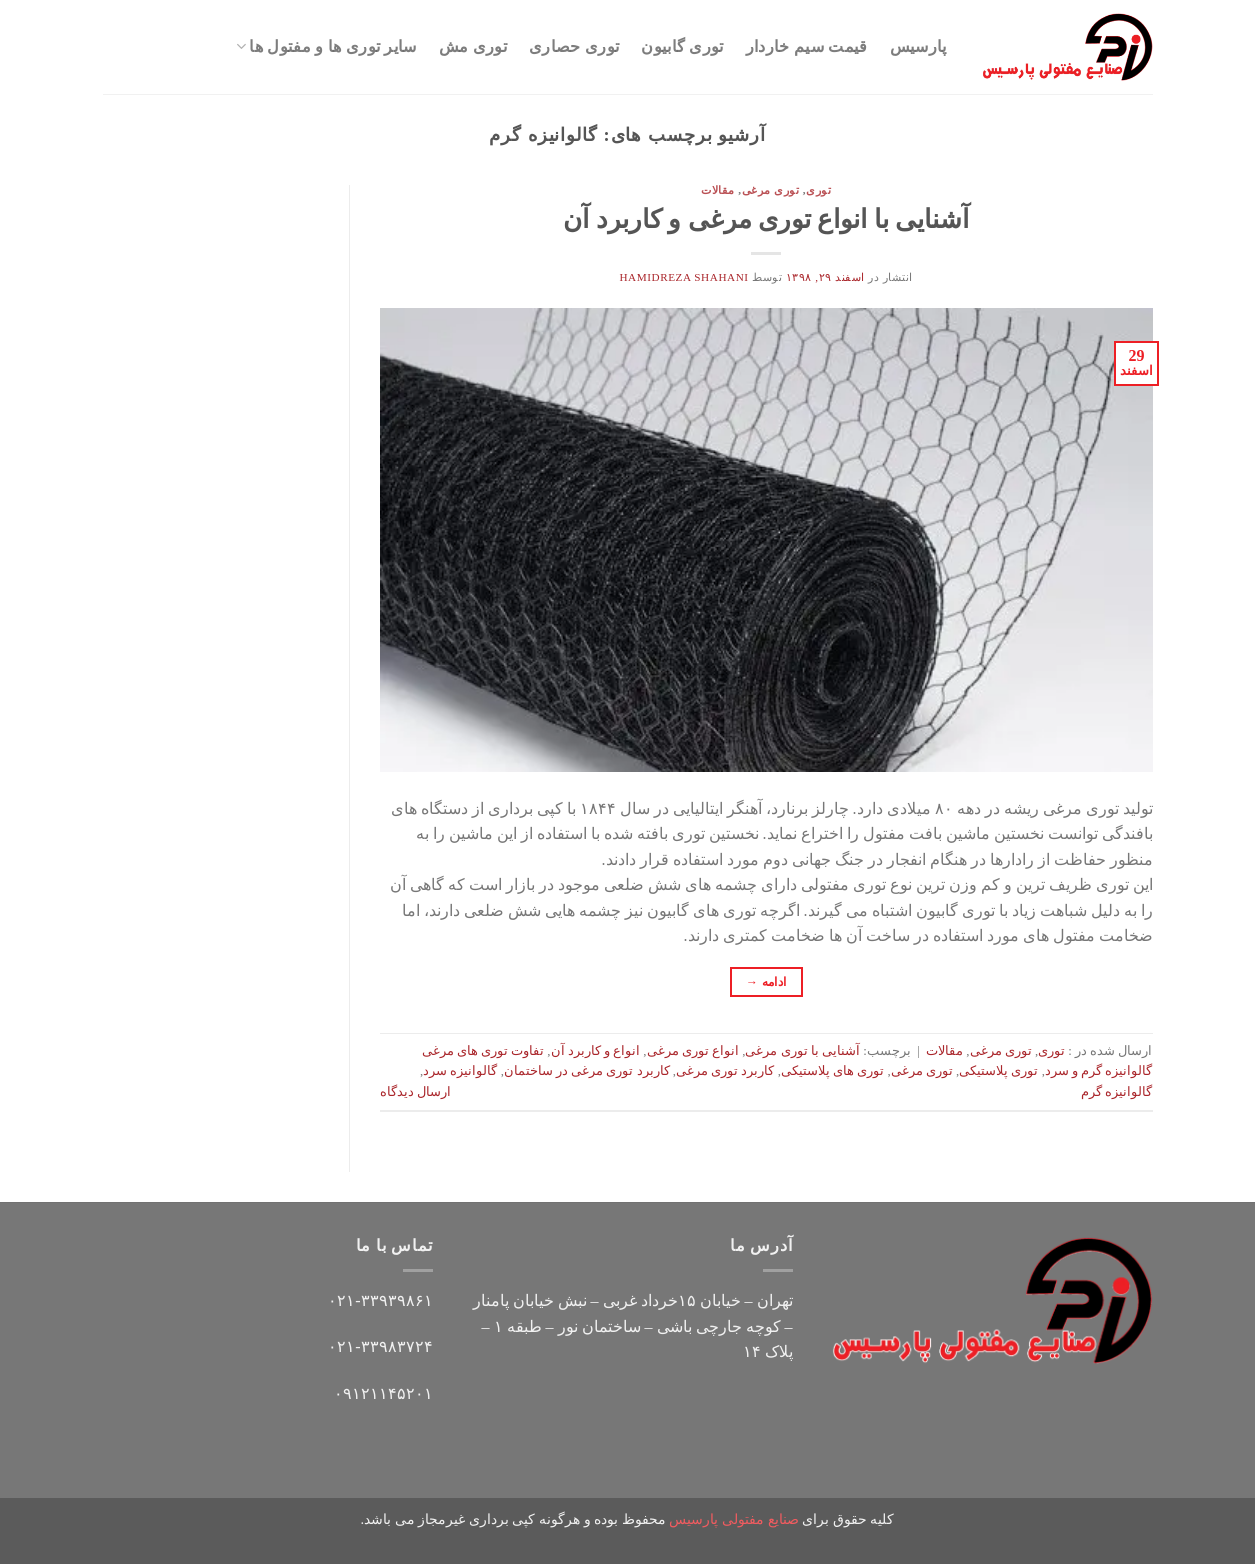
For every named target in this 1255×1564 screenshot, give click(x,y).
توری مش (473, 46)
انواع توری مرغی (693, 1051)
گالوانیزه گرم (1116, 1092)
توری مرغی (771, 190)
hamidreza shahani (683, 277)
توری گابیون (682, 46)
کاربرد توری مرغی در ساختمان (587, 1071)
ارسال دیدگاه (415, 1092)
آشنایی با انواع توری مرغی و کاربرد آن (766, 219)
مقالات (718, 190)
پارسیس (918, 46)
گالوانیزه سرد (460, 1071)
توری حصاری (574, 46)
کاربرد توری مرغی (725, 1071)
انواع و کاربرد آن (596, 1051)
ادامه (766, 982)
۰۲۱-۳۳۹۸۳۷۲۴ (380, 1346)
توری (818, 190)
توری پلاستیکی (998, 1071)
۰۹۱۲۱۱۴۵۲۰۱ (383, 1393)
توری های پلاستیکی (832, 1071)
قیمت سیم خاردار (807, 46)
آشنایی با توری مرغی (802, 1051)
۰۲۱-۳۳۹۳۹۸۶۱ (380, 1300)
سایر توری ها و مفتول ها (326, 46)
